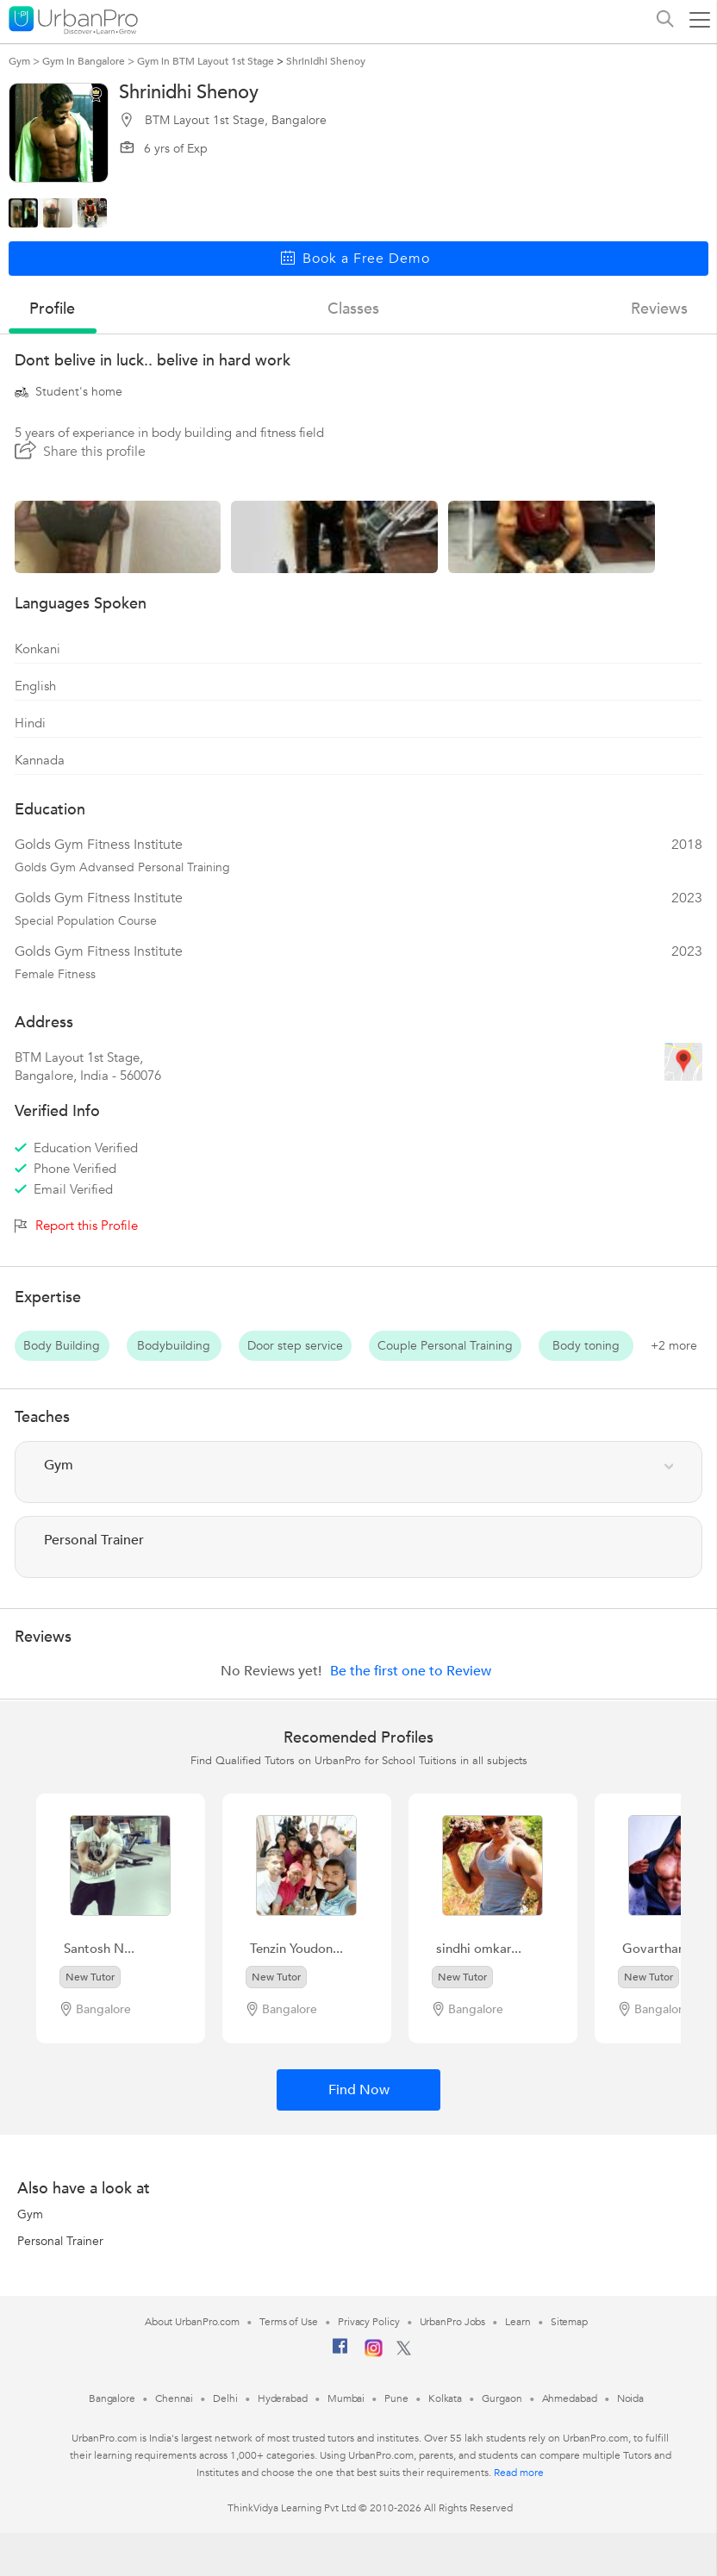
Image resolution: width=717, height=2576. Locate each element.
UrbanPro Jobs (453, 2322)
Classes (353, 309)
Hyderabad (283, 2398)
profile (52, 309)
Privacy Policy (369, 2322)
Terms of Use (288, 2322)
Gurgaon (501, 2398)
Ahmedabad (569, 2398)
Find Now (359, 2089)
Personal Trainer (60, 2241)
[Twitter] (403, 2352)
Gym (30, 2214)
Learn (518, 2322)
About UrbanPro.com (192, 2322)
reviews (659, 309)
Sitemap (569, 2322)
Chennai (174, 2398)
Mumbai (346, 2398)
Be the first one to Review (410, 1671)
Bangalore (112, 2398)
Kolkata (445, 2398)
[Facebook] (340, 2353)
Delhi (225, 2398)
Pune (396, 2398)
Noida (631, 2398)
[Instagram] (374, 2354)
